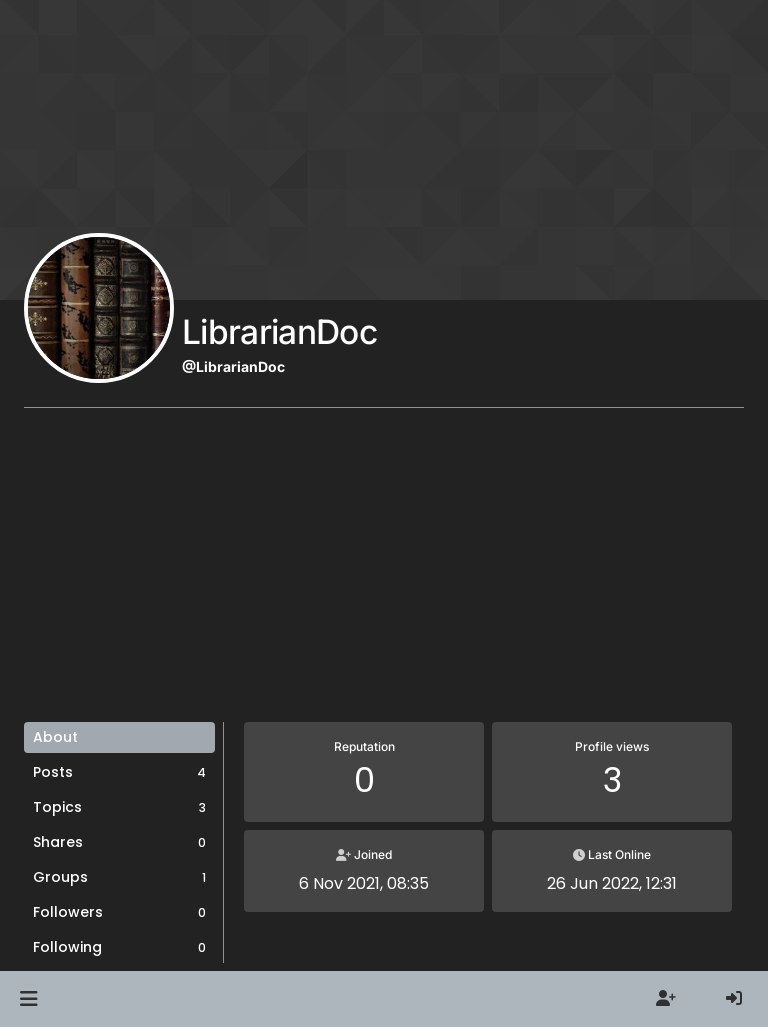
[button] (28, 999)
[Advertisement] (384, 572)
